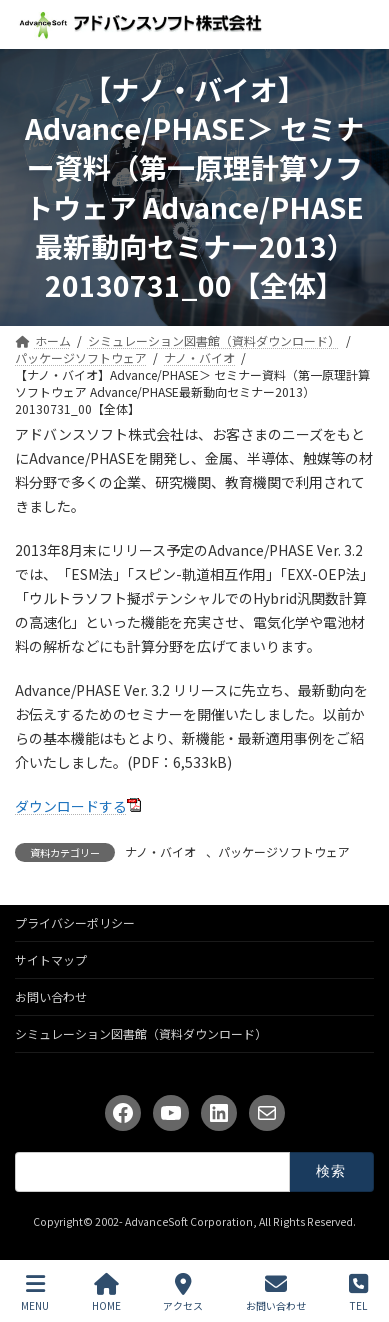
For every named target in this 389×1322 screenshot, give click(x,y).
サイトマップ (51, 959)
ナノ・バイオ (160, 851)
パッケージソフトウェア (284, 851)
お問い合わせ (51, 996)
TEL (358, 1292)
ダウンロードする (71, 806)
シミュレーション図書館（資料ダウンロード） (141, 1033)
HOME (106, 1292)
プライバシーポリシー (75, 922)
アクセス (183, 1292)
